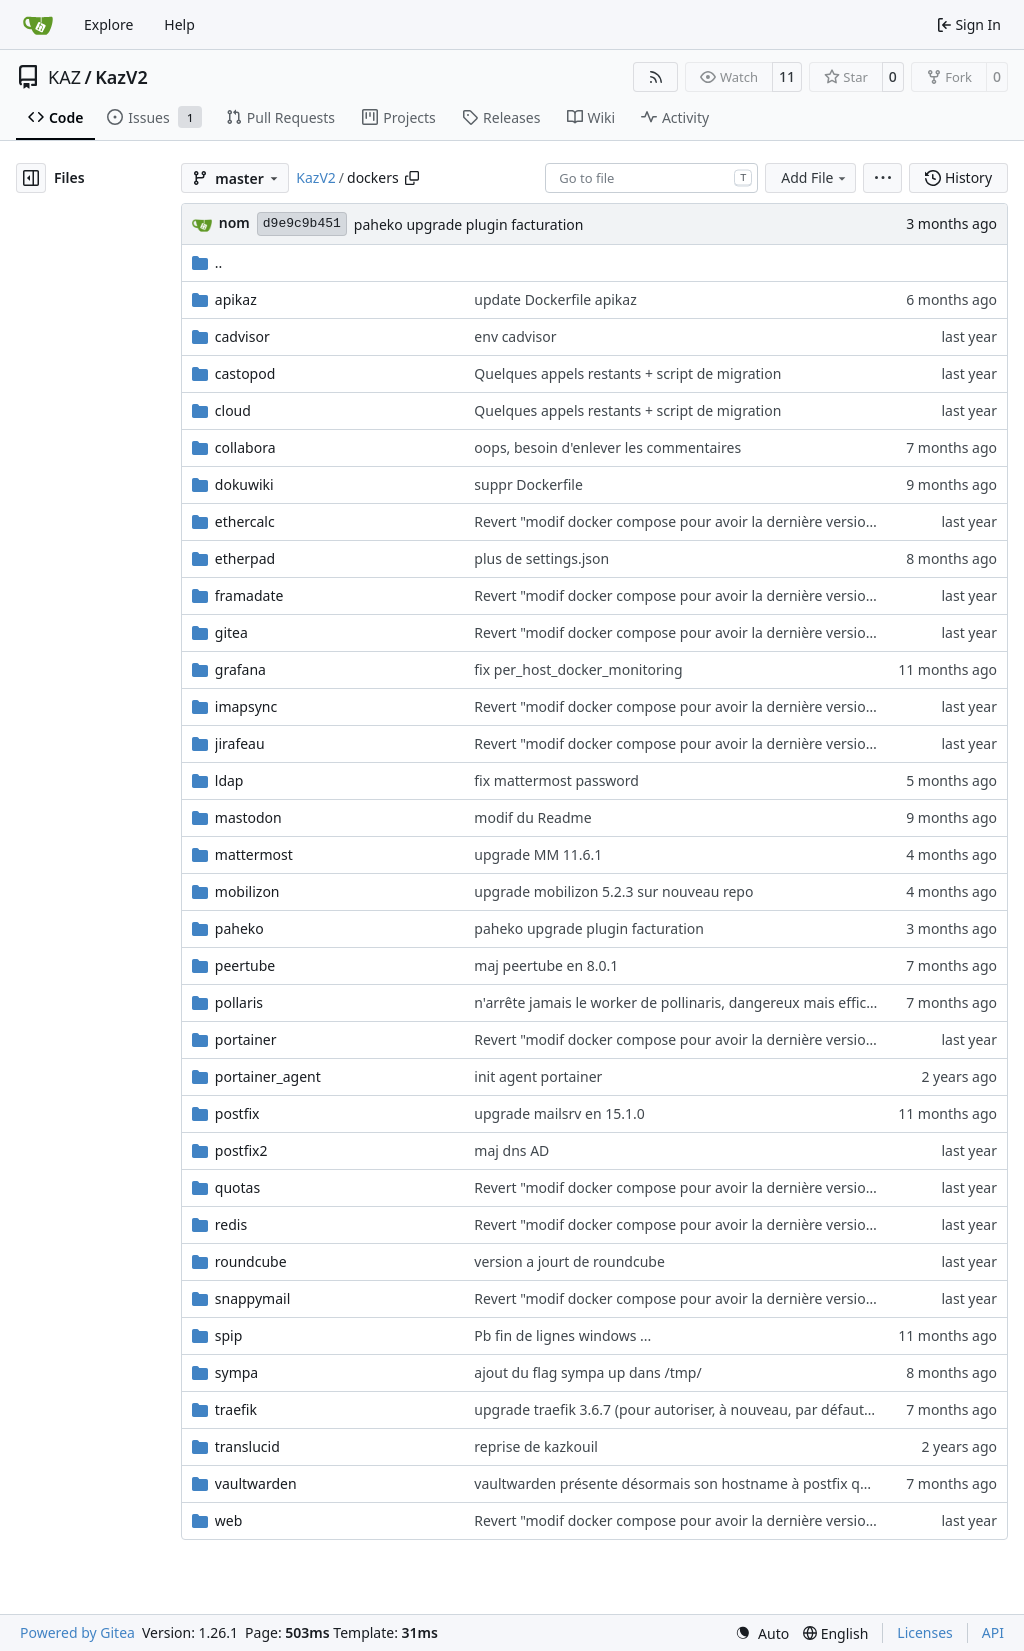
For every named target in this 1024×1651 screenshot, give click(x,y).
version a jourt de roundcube (569, 1261)
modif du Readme (532, 817)
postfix (237, 1113)
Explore (108, 24)
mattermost (254, 854)
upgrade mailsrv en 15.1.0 (559, 1113)
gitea (231, 632)
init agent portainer (538, 1076)
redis (231, 1224)
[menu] (882, 178)
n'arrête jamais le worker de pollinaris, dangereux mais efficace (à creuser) (717, 1002)
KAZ (64, 77)
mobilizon (247, 891)
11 (787, 76)
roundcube (251, 1261)
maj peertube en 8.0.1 (546, 965)
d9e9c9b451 (302, 223)
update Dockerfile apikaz (555, 299)
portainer (246, 1039)
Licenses (925, 1632)
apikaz (236, 299)
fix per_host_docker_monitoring (578, 669)
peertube (245, 965)
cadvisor (242, 336)
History (958, 177)
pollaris (239, 1002)
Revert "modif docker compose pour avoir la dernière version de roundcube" (724, 521)
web (229, 1520)
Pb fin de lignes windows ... (562, 1335)
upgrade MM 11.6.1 (538, 854)
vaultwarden (256, 1483)
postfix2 (241, 1150)
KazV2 (121, 77)
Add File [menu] (815, 177)
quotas (237, 1187)
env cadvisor (515, 336)
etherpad (245, 558)
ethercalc (245, 521)
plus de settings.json (541, 558)
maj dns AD (511, 1150)
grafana (240, 669)
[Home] (38, 25)
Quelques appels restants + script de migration (627, 373)
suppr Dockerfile (528, 484)
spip (229, 1335)
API (993, 1632)
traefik (236, 1409)
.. (207, 262)
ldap (229, 780)
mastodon (248, 817)
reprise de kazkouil (536, 1446)
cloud (233, 410)
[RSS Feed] (656, 77)
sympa (236, 1372)
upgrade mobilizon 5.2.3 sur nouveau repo (613, 891)
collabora (245, 447)
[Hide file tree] (31, 178)
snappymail (252, 1298)
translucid (247, 1446)
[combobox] (651, 178)
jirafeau (240, 743)
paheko (239, 928)
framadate (249, 595)
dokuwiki (244, 484)
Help (179, 24)
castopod (245, 373)
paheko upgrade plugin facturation (469, 224)
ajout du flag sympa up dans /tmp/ (587, 1372)
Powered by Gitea (77, 1632)
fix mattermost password (556, 780)
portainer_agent (268, 1076)
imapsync (246, 706)
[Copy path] (412, 178)
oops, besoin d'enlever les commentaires (607, 447)
